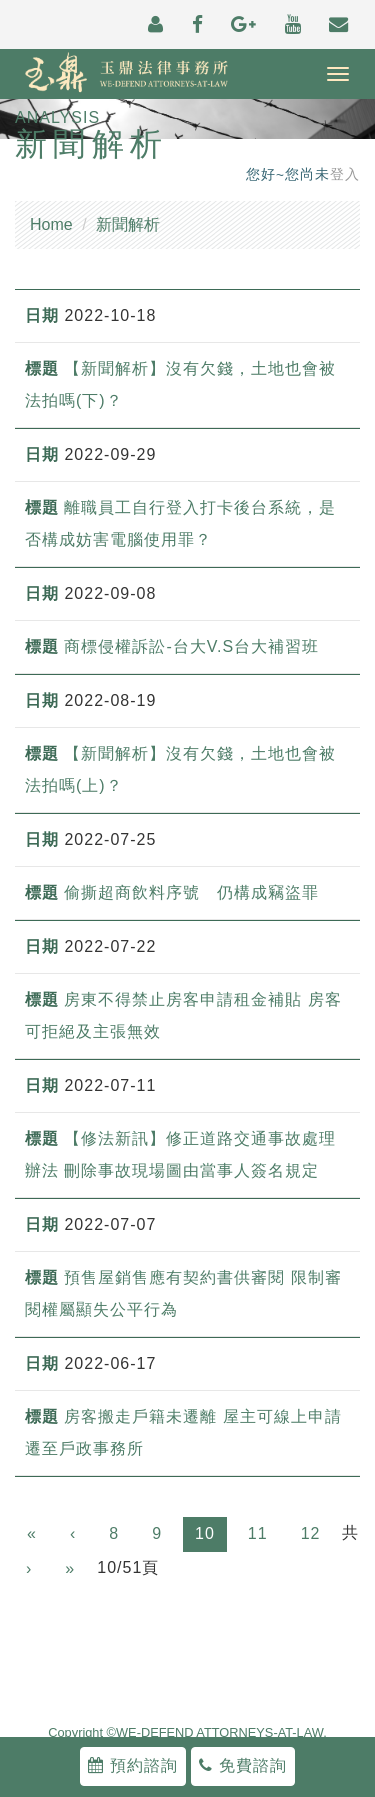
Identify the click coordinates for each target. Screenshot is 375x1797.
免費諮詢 (242, 1765)
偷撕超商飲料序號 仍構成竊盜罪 (191, 892)
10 (205, 1533)
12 (311, 1533)
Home (51, 224)
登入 (345, 174)
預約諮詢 (132, 1765)
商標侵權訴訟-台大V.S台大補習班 (191, 646)
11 (258, 1533)
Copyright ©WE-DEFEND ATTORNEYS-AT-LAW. (187, 1733)
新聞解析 (128, 224)
